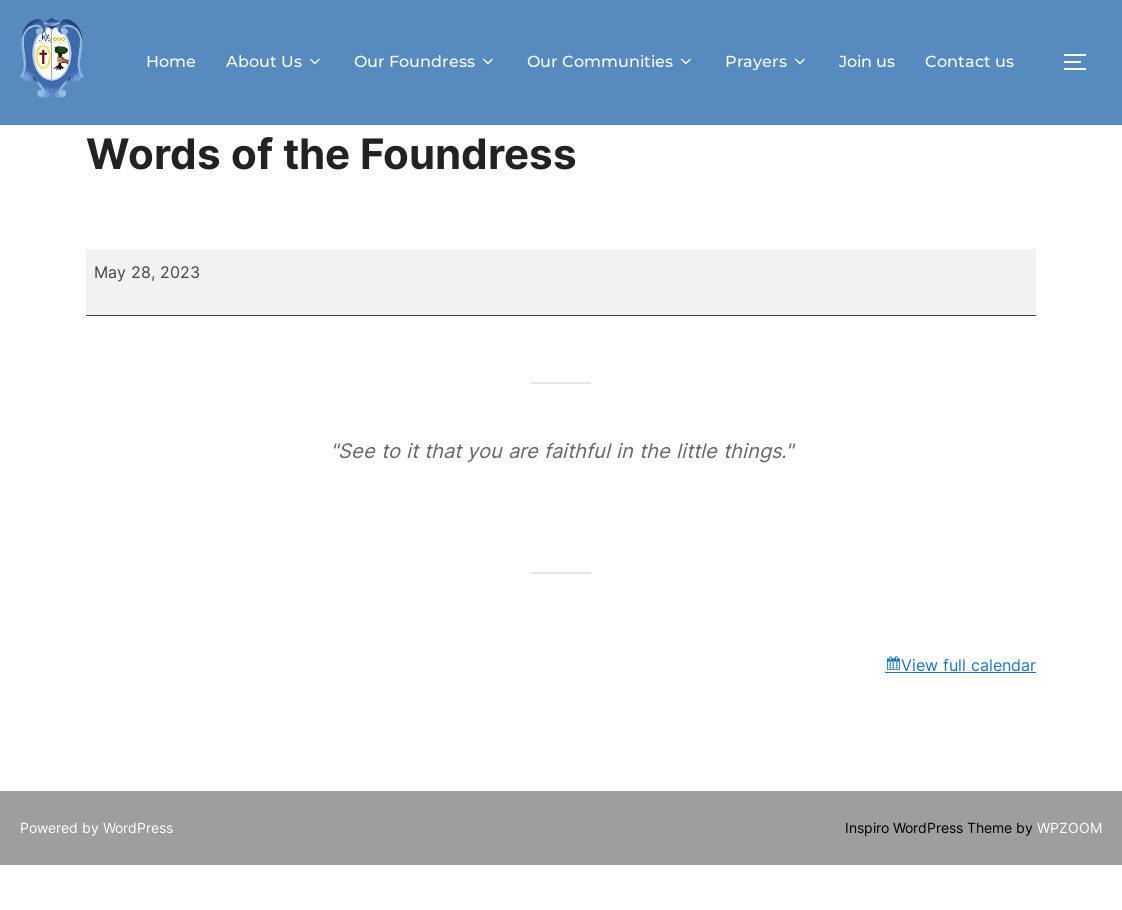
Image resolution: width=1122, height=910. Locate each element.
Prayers (767, 61)
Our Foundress (425, 61)
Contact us (969, 61)
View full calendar (968, 710)
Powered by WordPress (96, 872)
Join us (867, 61)
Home (171, 61)
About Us (275, 61)
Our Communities (611, 61)
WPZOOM (1069, 872)
